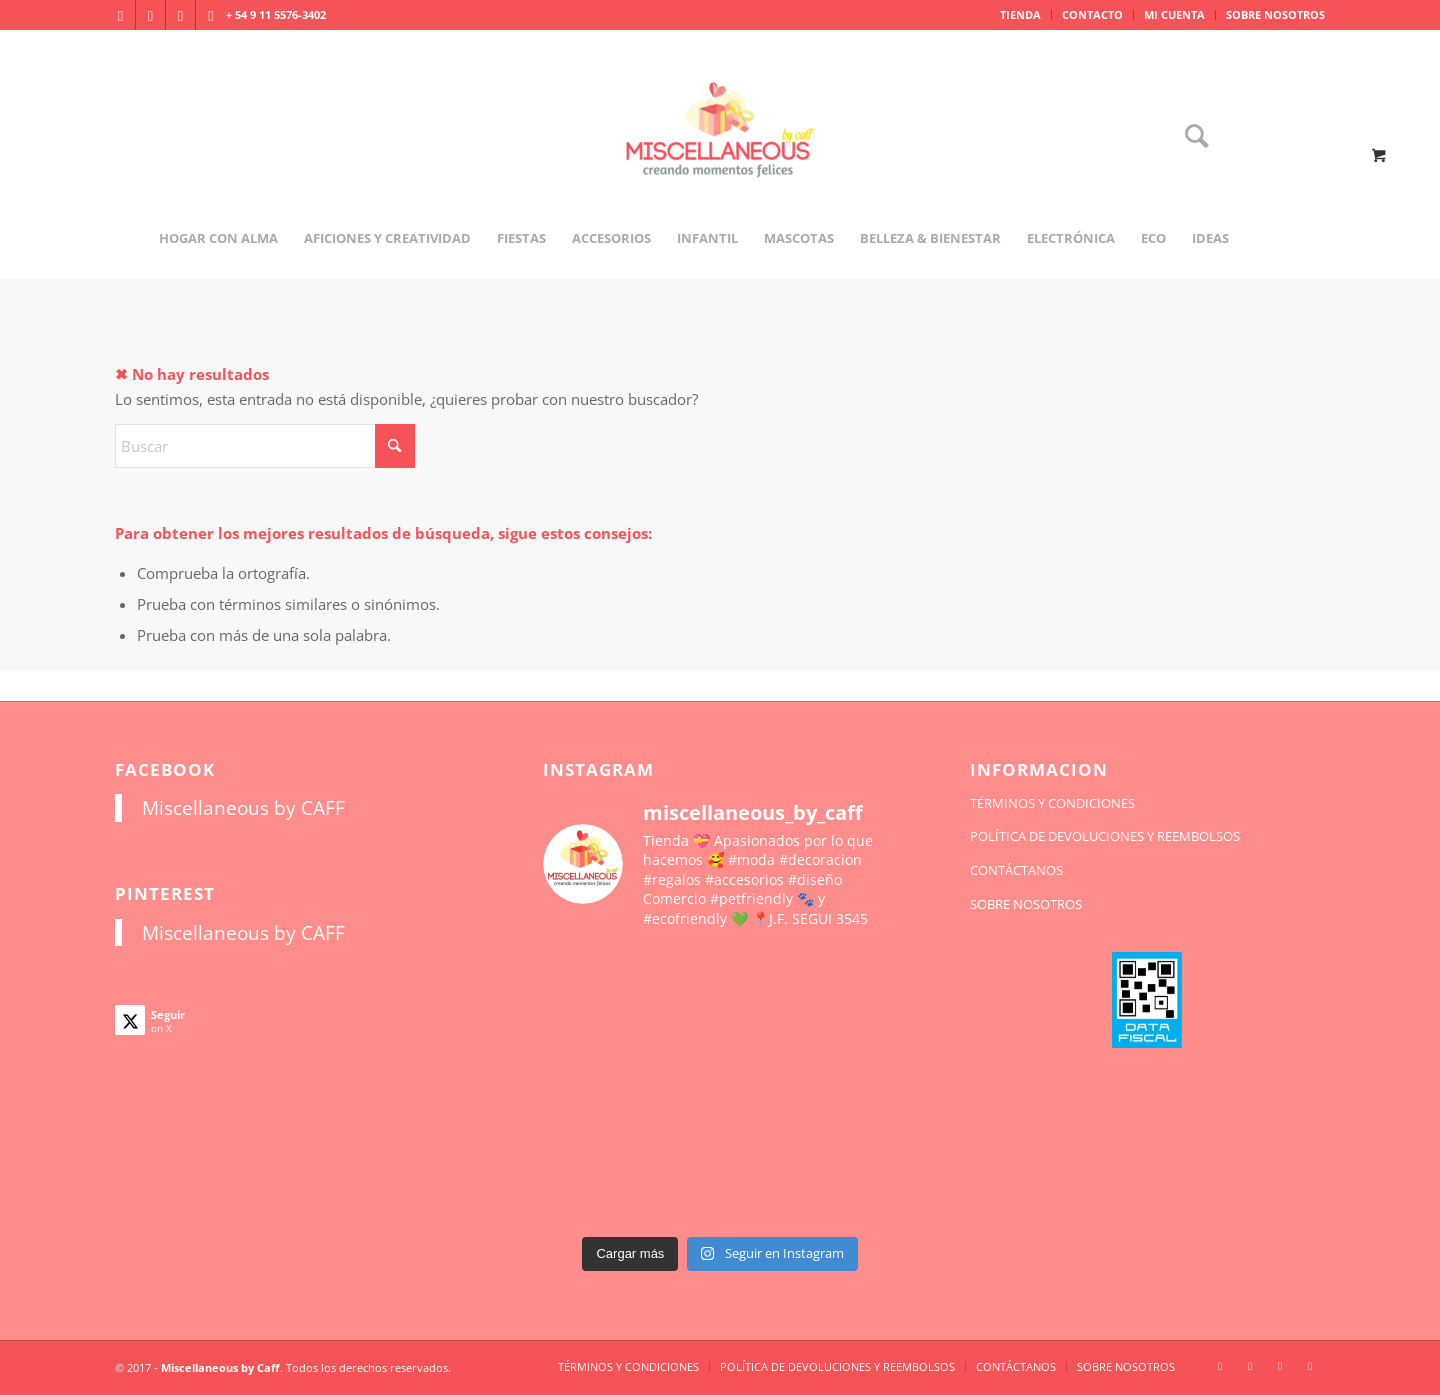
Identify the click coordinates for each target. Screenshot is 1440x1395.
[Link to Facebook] (150, 15)
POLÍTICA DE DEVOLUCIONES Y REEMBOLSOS (1105, 836)
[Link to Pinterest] (211, 15)
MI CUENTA (1174, 14)
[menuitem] (1021, 15)
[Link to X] (180, 15)
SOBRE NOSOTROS (1275, 14)
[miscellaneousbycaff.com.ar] (720, 154)
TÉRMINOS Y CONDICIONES (1052, 803)
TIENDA (1020, 14)
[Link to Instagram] (120, 15)
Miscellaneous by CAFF (243, 807)
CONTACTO (1092, 14)
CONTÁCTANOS (1016, 870)
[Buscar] (1190, 137)
